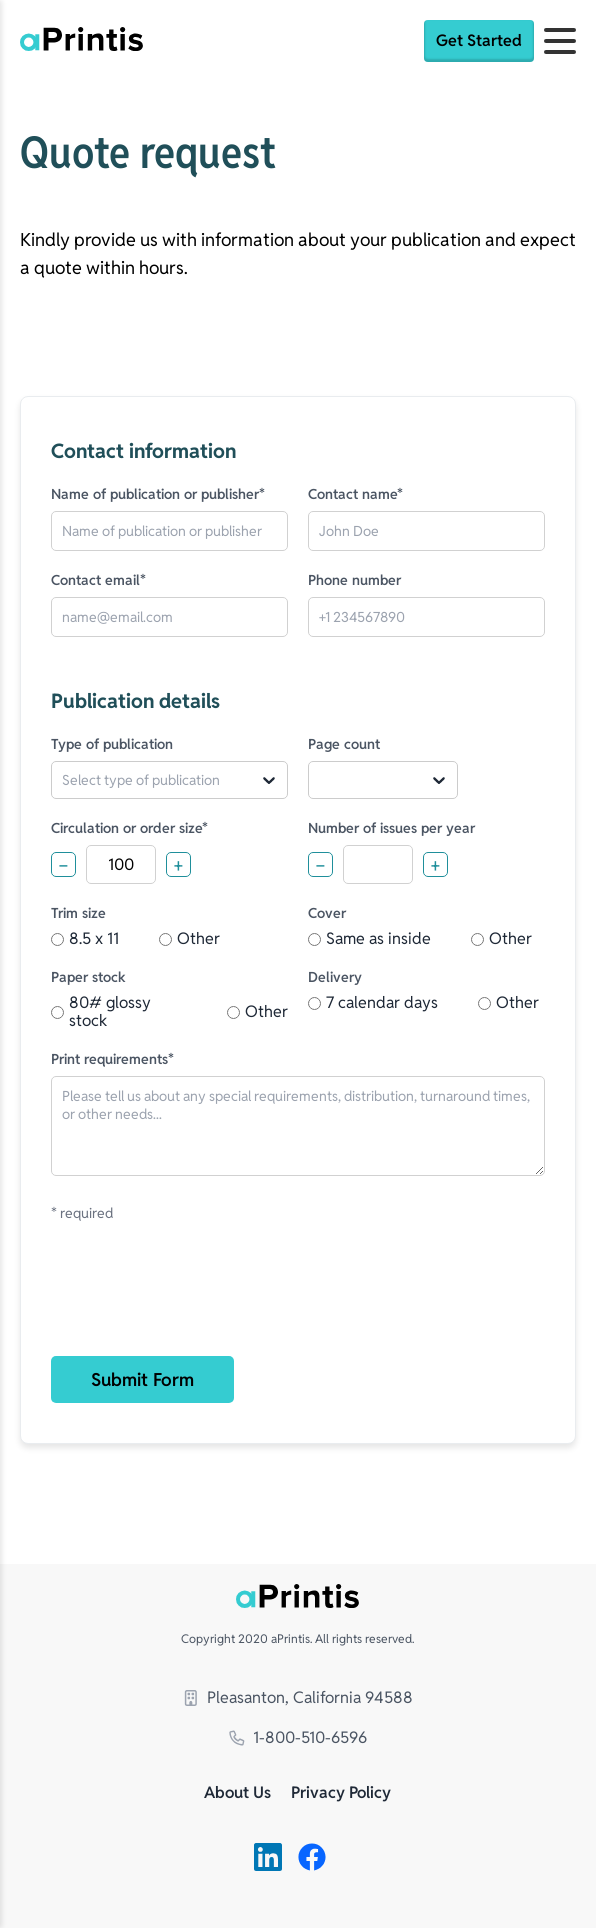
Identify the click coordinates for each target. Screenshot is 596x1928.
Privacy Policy (341, 1793)
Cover (327, 913)
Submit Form (142, 1379)
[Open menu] (560, 41)
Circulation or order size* (129, 828)
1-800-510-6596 (298, 1737)
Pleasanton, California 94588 (298, 1697)
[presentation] (203, 1301)
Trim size (78, 913)
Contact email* (98, 580)
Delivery (335, 977)
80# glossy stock (101, 1012)
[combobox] (69, 780)
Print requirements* (112, 1059)
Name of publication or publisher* (158, 494)
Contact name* (355, 494)
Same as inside (369, 939)
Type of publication (112, 744)
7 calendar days (373, 1003)
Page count (344, 744)
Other (189, 939)
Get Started (479, 40)
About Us (237, 1793)
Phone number (354, 580)
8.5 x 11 (85, 939)
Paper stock (88, 977)
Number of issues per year (391, 828)
